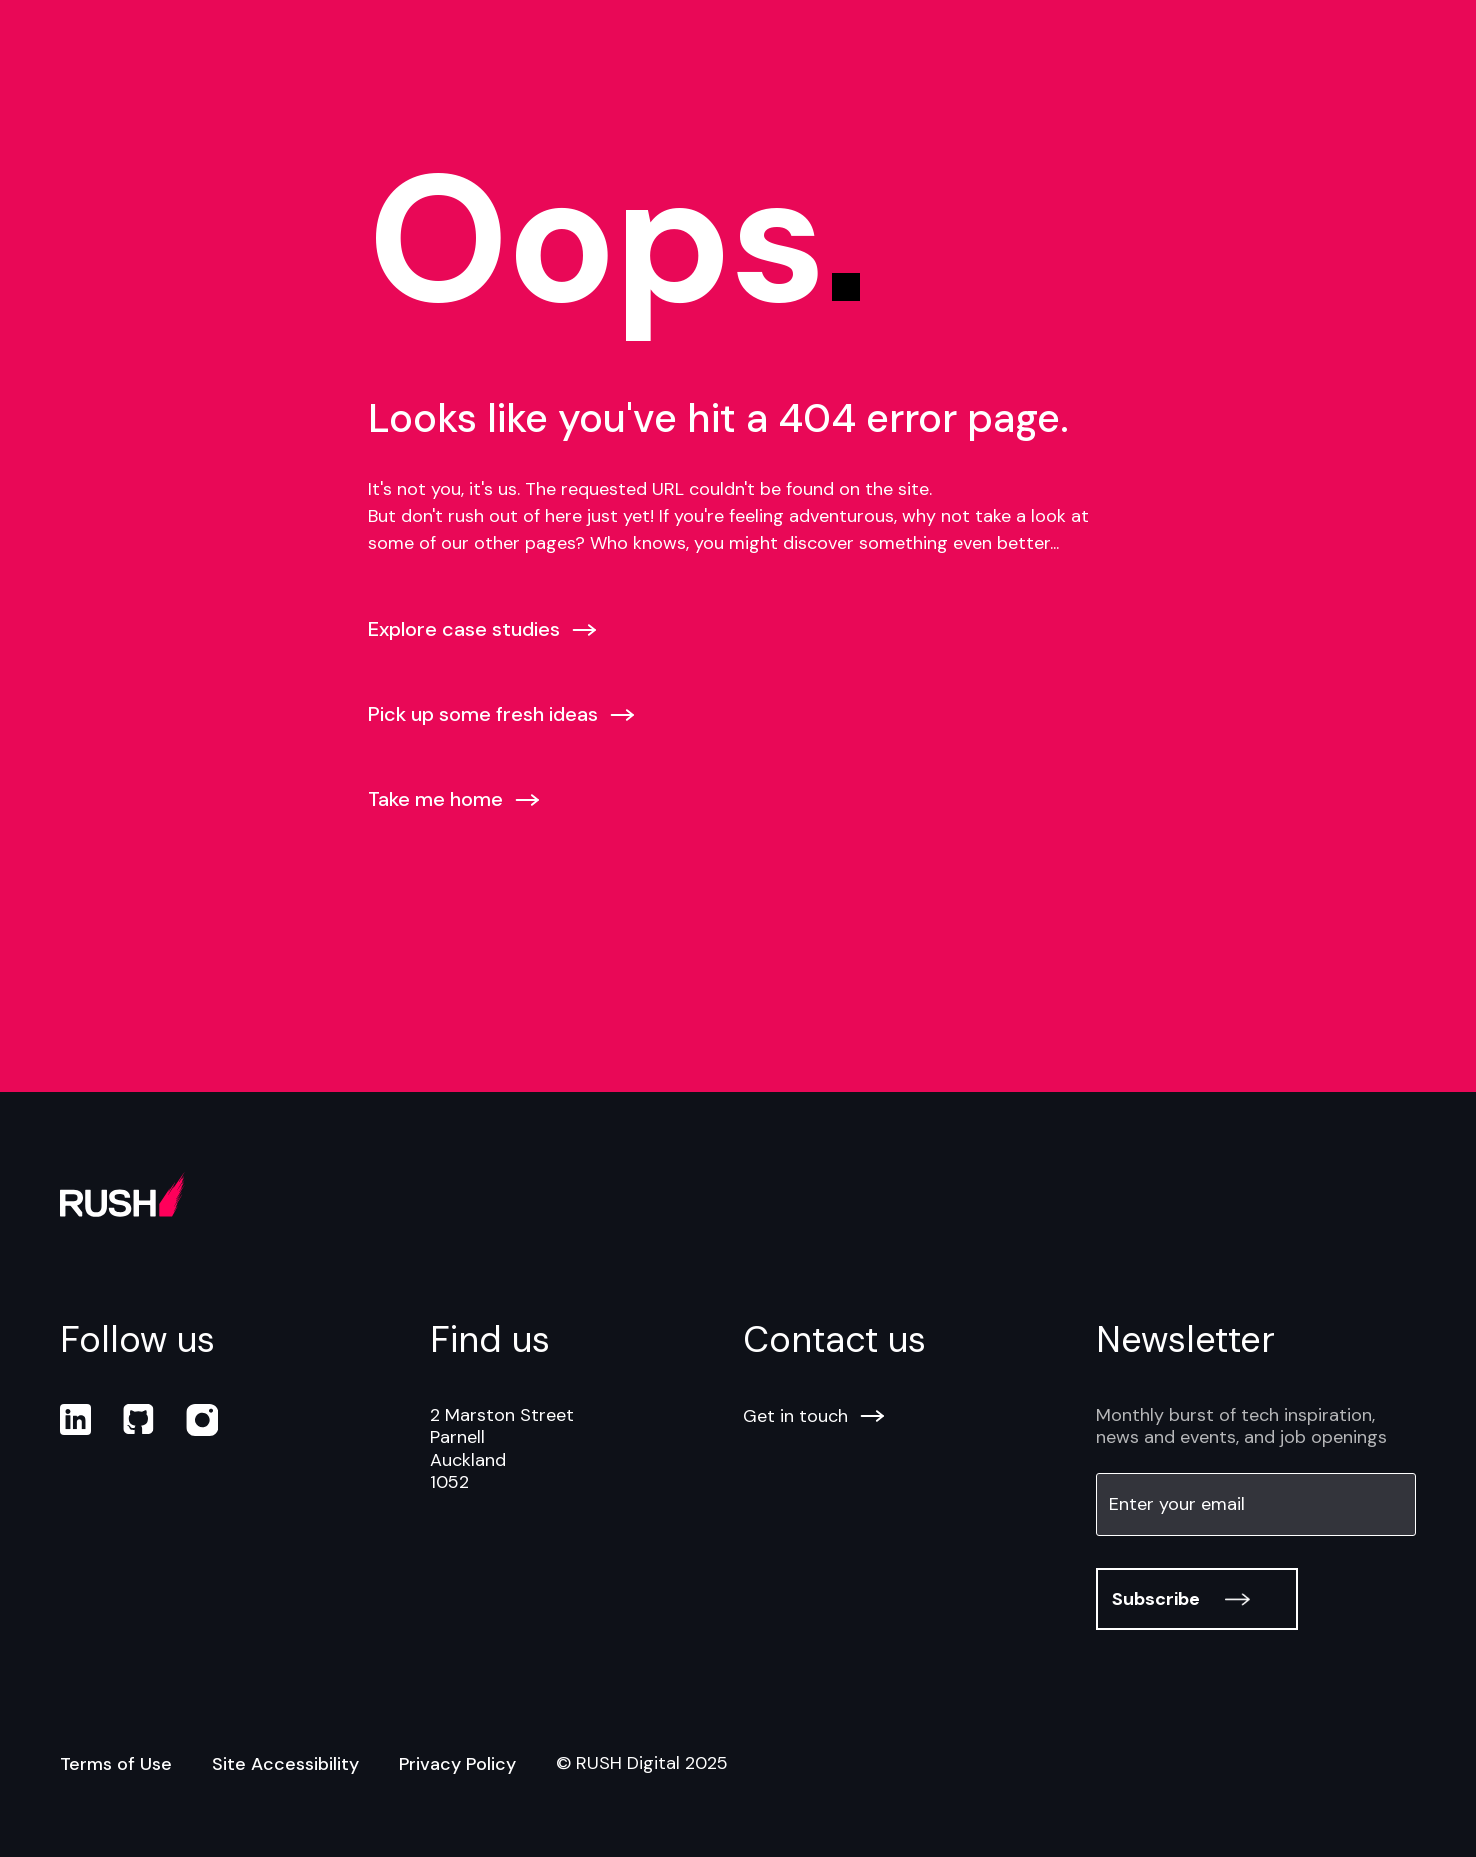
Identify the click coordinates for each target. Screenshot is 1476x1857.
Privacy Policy (457, 1764)
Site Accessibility (285, 1764)
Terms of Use (116, 1764)
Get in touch (813, 1416)
